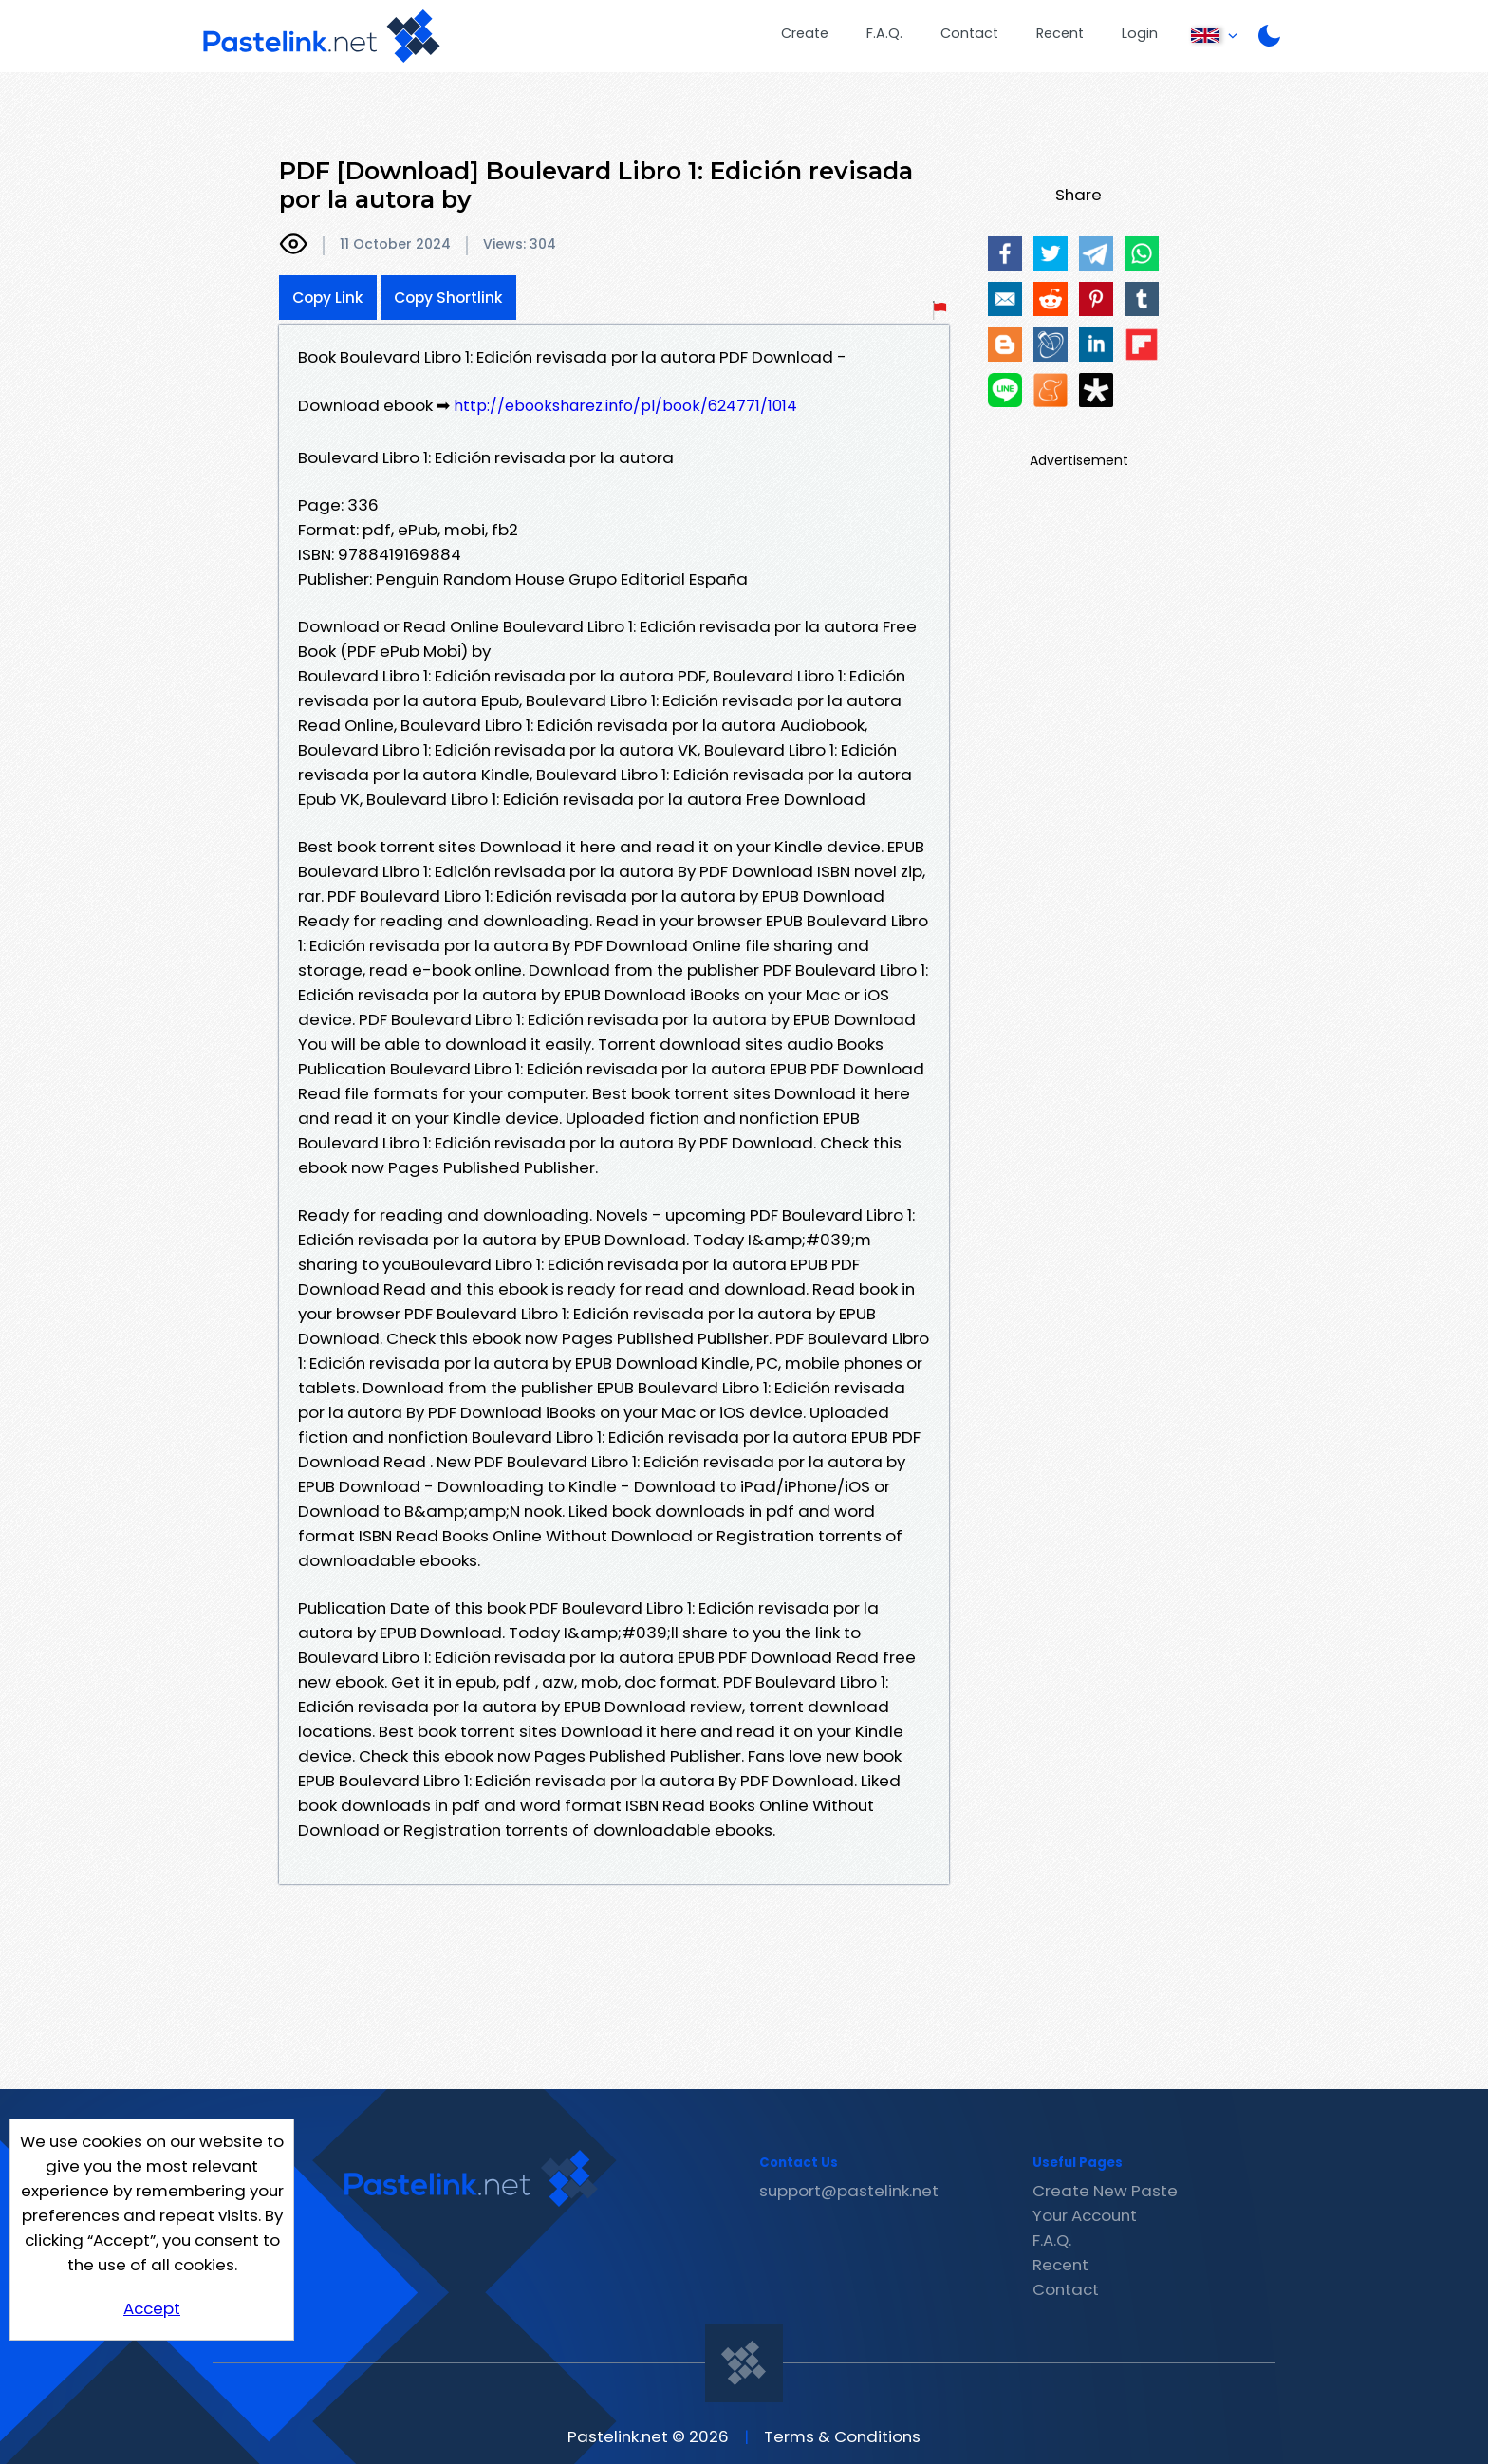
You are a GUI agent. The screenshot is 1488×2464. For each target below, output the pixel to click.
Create (804, 33)
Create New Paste (1105, 2190)
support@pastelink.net (849, 2190)
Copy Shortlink (448, 298)
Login (1140, 33)
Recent (1060, 33)
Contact (969, 33)
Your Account (1084, 2215)
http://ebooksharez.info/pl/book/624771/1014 (625, 406)
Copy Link (327, 298)
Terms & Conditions (842, 2436)
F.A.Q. (884, 33)
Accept (151, 2308)
